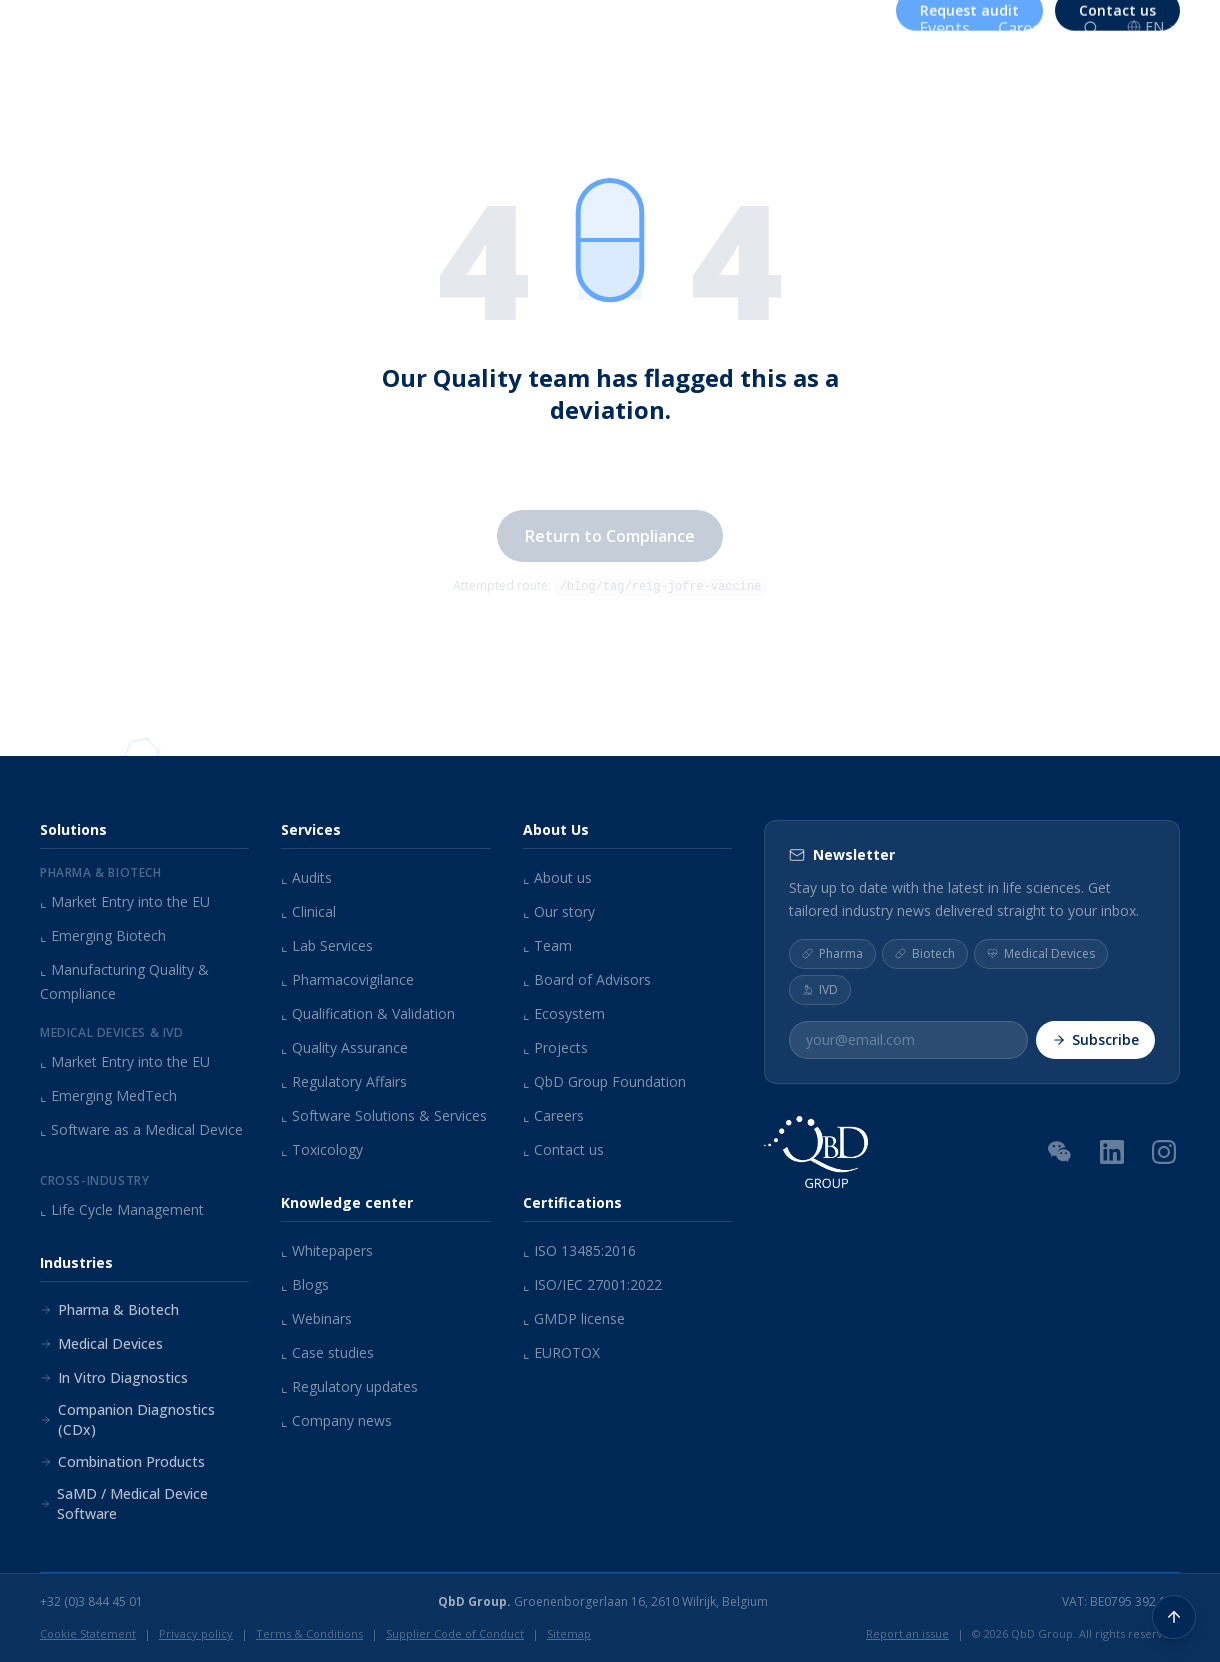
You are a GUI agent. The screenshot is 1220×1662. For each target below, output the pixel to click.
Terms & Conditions (309, 1633)
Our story (559, 911)
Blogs (305, 1284)
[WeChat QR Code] (1060, 1150)
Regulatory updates (349, 1386)
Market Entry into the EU (125, 901)
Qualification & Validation (368, 1013)
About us (670, 28)
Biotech (925, 952)
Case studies (327, 1352)
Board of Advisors (587, 979)
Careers (1026, 28)
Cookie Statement (88, 1633)
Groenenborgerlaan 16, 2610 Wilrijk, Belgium (603, 1602)
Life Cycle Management (122, 1209)
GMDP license (574, 1318)
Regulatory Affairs (344, 1081)
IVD (820, 988)
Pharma (832, 952)
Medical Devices (101, 1343)
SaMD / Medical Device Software (124, 1503)
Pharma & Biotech (109, 1309)
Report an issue (907, 1633)
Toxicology (322, 1149)
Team (547, 945)
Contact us (563, 1149)
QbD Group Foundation (604, 1081)
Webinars (316, 1318)
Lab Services (327, 945)
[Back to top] (1174, 1616)
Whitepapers (327, 1250)
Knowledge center (815, 28)
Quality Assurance (344, 1047)
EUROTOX (561, 1352)
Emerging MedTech (108, 1095)
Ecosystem (564, 1013)
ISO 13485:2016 (579, 1250)
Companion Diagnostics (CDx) (127, 1419)
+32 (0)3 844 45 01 (91, 1602)
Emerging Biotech (103, 935)
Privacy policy (196, 1633)
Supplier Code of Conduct (455, 1633)
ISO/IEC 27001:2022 (592, 1284)
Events (944, 28)
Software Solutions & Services (384, 1115)
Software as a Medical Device (141, 1129)
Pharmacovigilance (347, 979)
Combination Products (122, 1461)
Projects (555, 1047)
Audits (306, 877)
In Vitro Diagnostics (114, 1377)
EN (1153, 26)
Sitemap (569, 1633)
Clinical (308, 911)
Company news (336, 1420)
